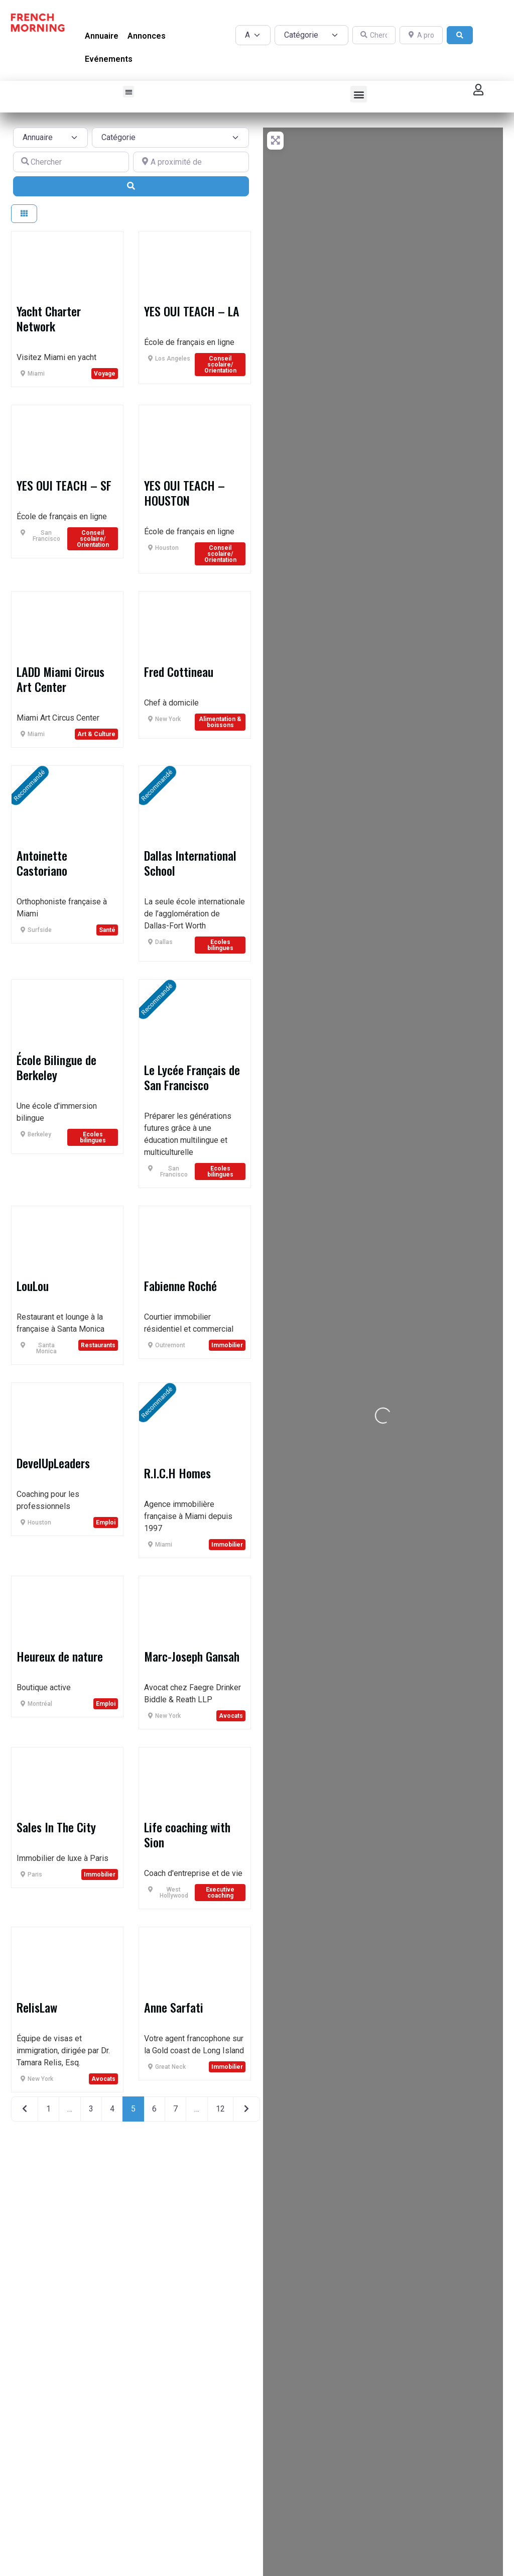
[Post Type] (253, 35)
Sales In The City (56, 1827)
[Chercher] (374, 35)
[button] (129, 91)
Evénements (109, 59)
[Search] (460, 35)
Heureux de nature (60, 1656)
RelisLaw (37, 2007)
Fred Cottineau (178, 671)
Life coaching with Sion (187, 1834)
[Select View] (24, 213)
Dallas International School (190, 862)
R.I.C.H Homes (177, 1473)
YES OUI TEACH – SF (64, 485)
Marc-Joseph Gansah (191, 1656)
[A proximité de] (421, 35)
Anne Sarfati (173, 2007)
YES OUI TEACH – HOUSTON (184, 492)
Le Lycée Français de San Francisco (192, 1077)
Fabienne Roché (180, 1285)
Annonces (146, 36)
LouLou (33, 1285)
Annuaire (101, 36)
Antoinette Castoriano (42, 862)
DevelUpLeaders (53, 1463)
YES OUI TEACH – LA (191, 311)
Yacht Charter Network (49, 318)
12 (220, 2109)
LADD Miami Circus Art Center (60, 678)
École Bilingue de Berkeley (56, 1067)
